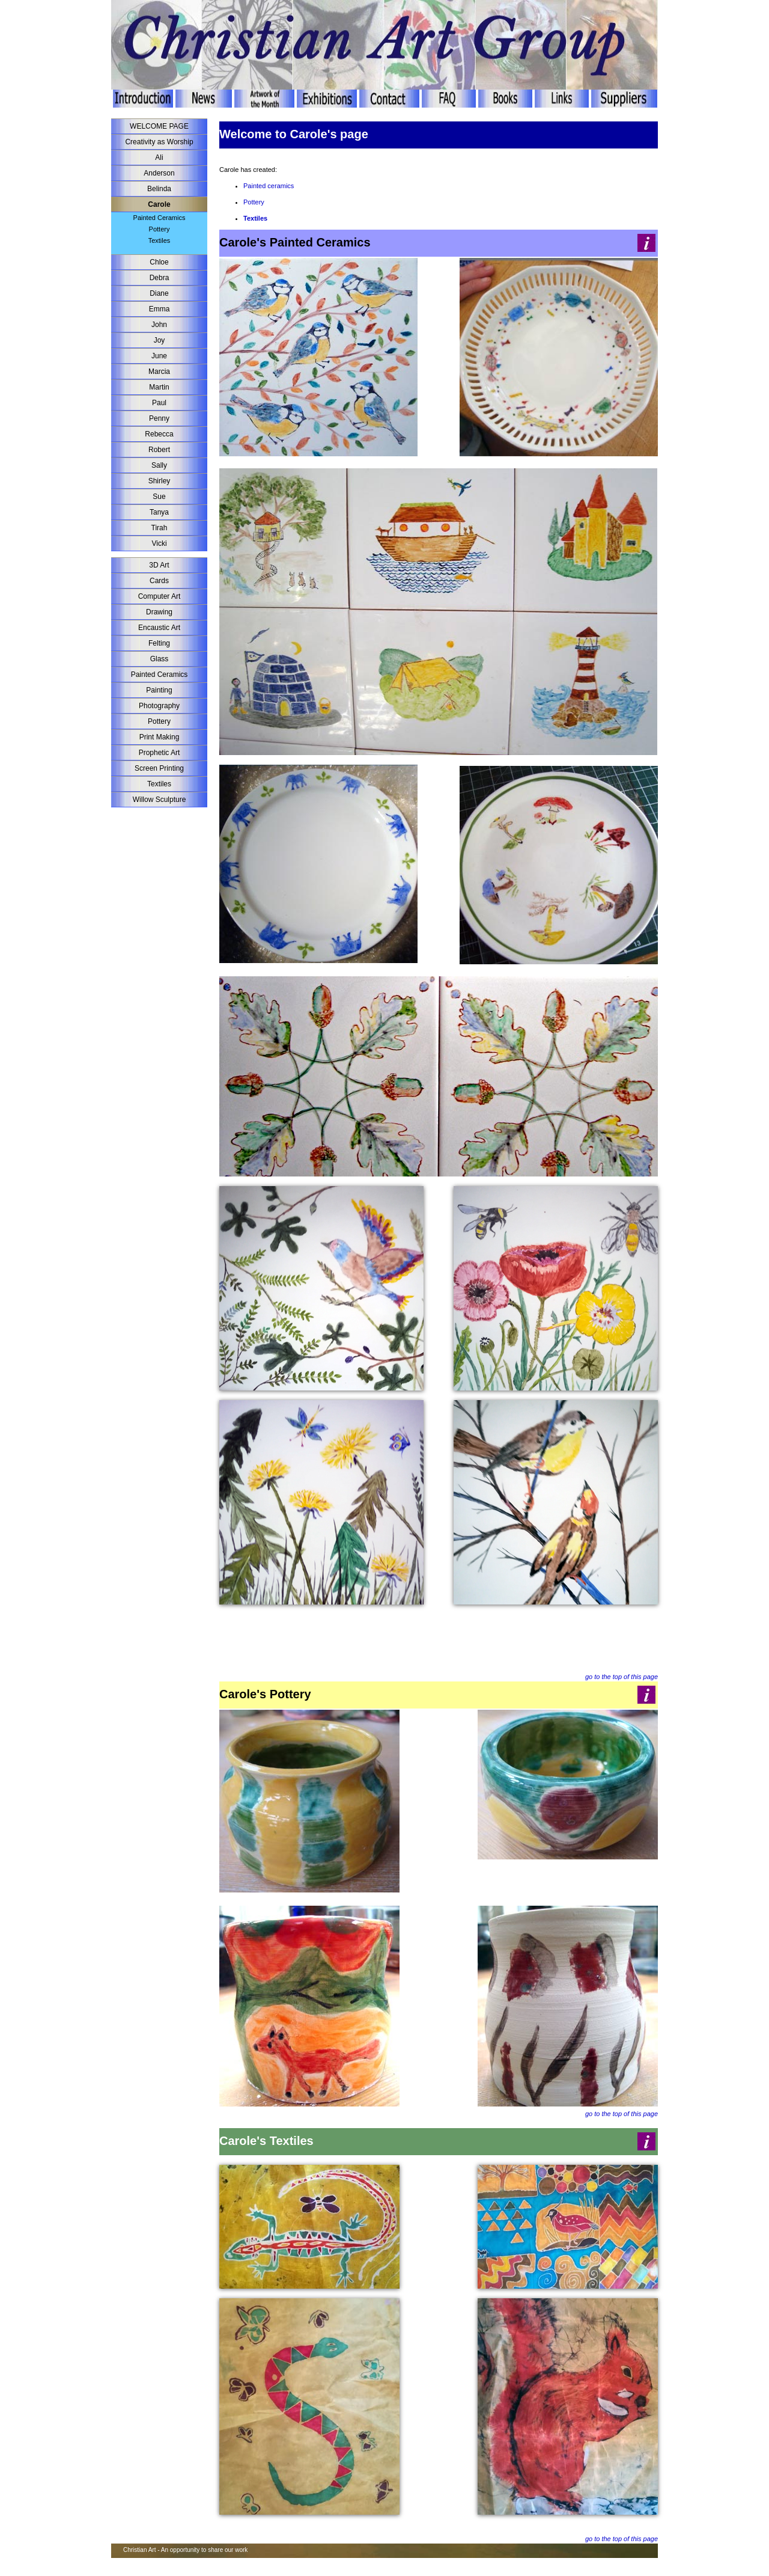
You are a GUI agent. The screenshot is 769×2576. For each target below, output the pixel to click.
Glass (159, 659)
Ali (159, 157)
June (159, 356)
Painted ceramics (268, 185)
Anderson (159, 173)
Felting (159, 643)
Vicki (158, 543)
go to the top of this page (621, 1676)
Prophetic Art (159, 752)
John (159, 324)
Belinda (159, 189)
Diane (159, 293)
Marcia (159, 371)
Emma (159, 309)
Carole (159, 204)
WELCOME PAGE (159, 126)
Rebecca (159, 434)
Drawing (159, 612)
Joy (159, 340)
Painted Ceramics (159, 217)
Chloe (159, 262)
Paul (159, 403)
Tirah (159, 528)
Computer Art (159, 596)
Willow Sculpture (159, 799)
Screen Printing (159, 768)
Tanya (159, 512)
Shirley (159, 481)
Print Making (159, 737)
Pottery (159, 229)
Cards (159, 581)
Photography (159, 706)
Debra (159, 278)
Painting (159, 690)
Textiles (159, 240)
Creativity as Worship (159, 142)
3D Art (159, 565)
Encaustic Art (159, 627)
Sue (159, 496)
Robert (159, 449)
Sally (159, 465)
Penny (159, 418)
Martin (159, 387)
